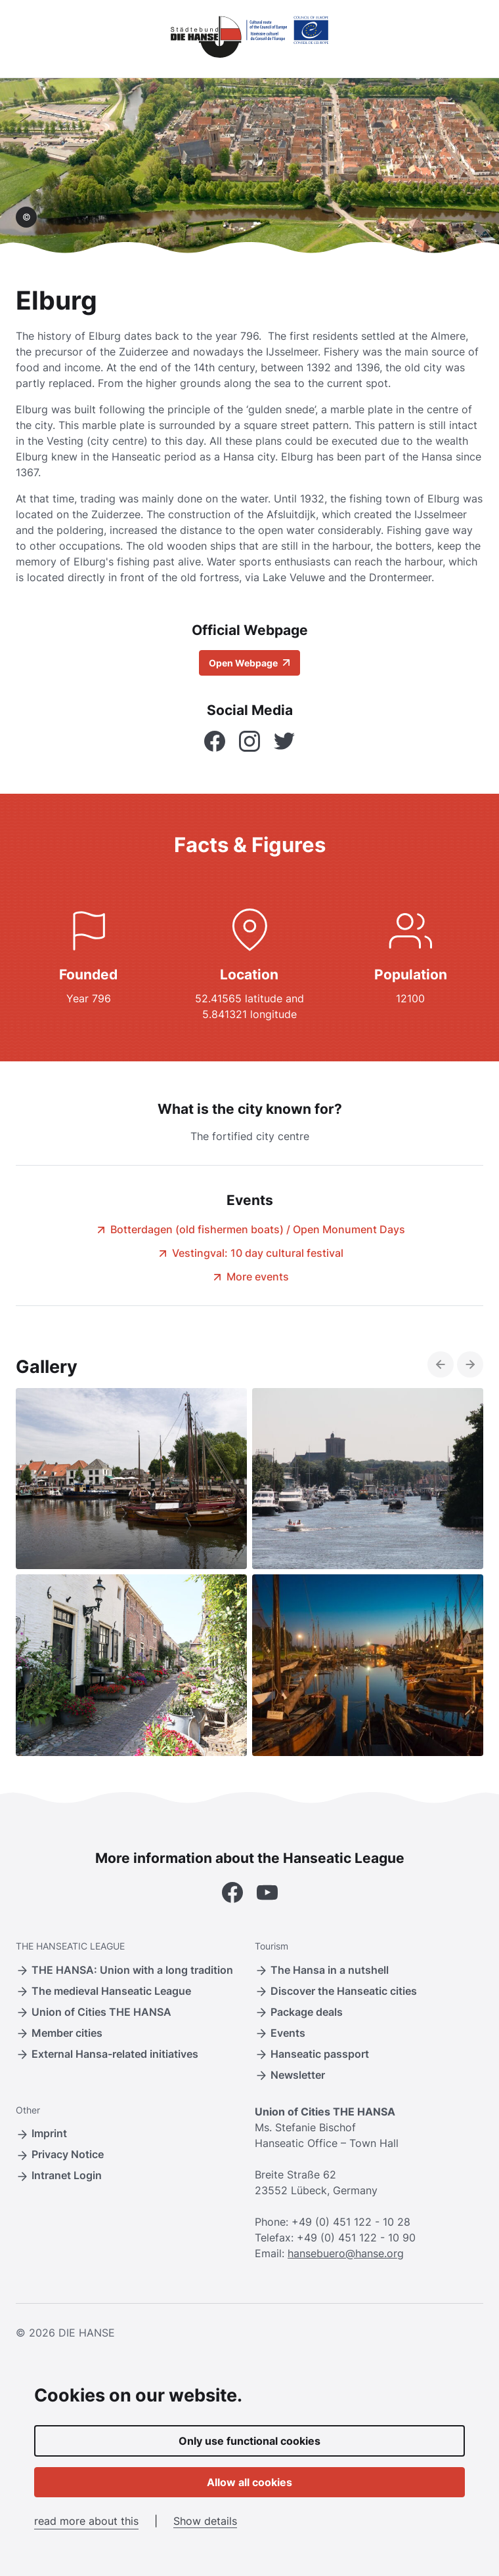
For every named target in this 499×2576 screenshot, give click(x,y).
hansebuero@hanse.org (346, 2253)
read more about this (86, 2520)
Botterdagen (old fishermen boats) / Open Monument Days (250, 1229)
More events (250, 1276)
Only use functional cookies (249, 2440)
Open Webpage (249, 662)
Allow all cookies (249, 2482)
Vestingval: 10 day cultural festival (249, 1253)
